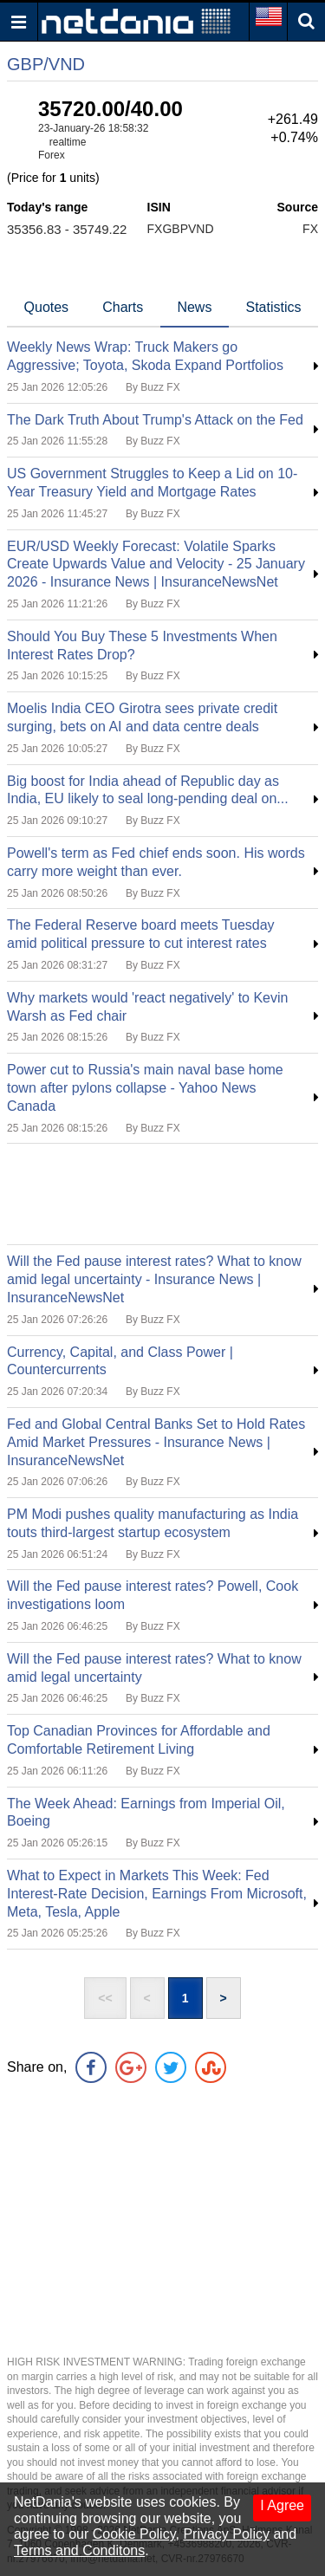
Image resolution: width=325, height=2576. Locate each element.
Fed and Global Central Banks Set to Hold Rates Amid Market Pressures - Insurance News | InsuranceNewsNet (156, 1442)
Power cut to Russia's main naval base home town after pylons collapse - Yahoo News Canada (145, 1087)
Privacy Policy (226, 2534)
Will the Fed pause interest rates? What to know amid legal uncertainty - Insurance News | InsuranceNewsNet (154, 1279)
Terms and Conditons (79, 2550)
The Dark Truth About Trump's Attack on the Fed (155, 419)
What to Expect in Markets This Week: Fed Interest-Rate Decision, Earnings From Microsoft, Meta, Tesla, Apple (157, 1893)
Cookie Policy (134, 2534)
